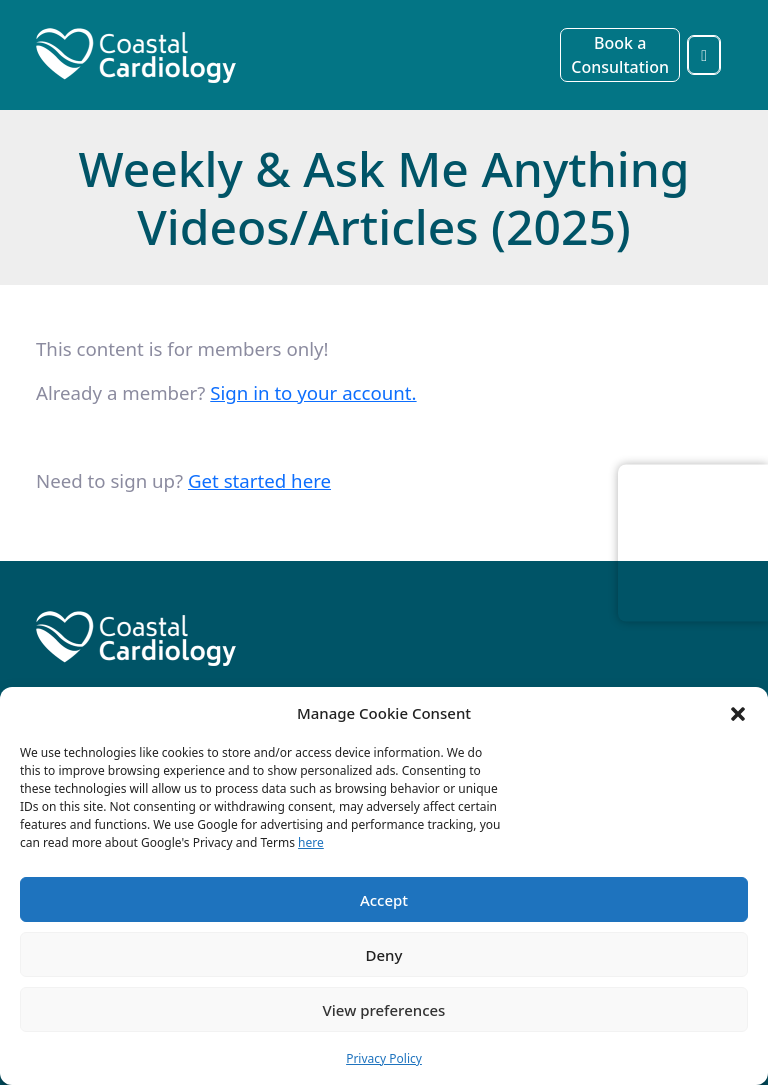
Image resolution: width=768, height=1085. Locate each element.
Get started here (259, 480)
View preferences (384, 1010)
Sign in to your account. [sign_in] (313, 392)
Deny (384, 955)
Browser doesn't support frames (693, 539)
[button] (738, 713)
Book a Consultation (620, 55)
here (311, 842)
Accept (384, 900)
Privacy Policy (384, 1058)
